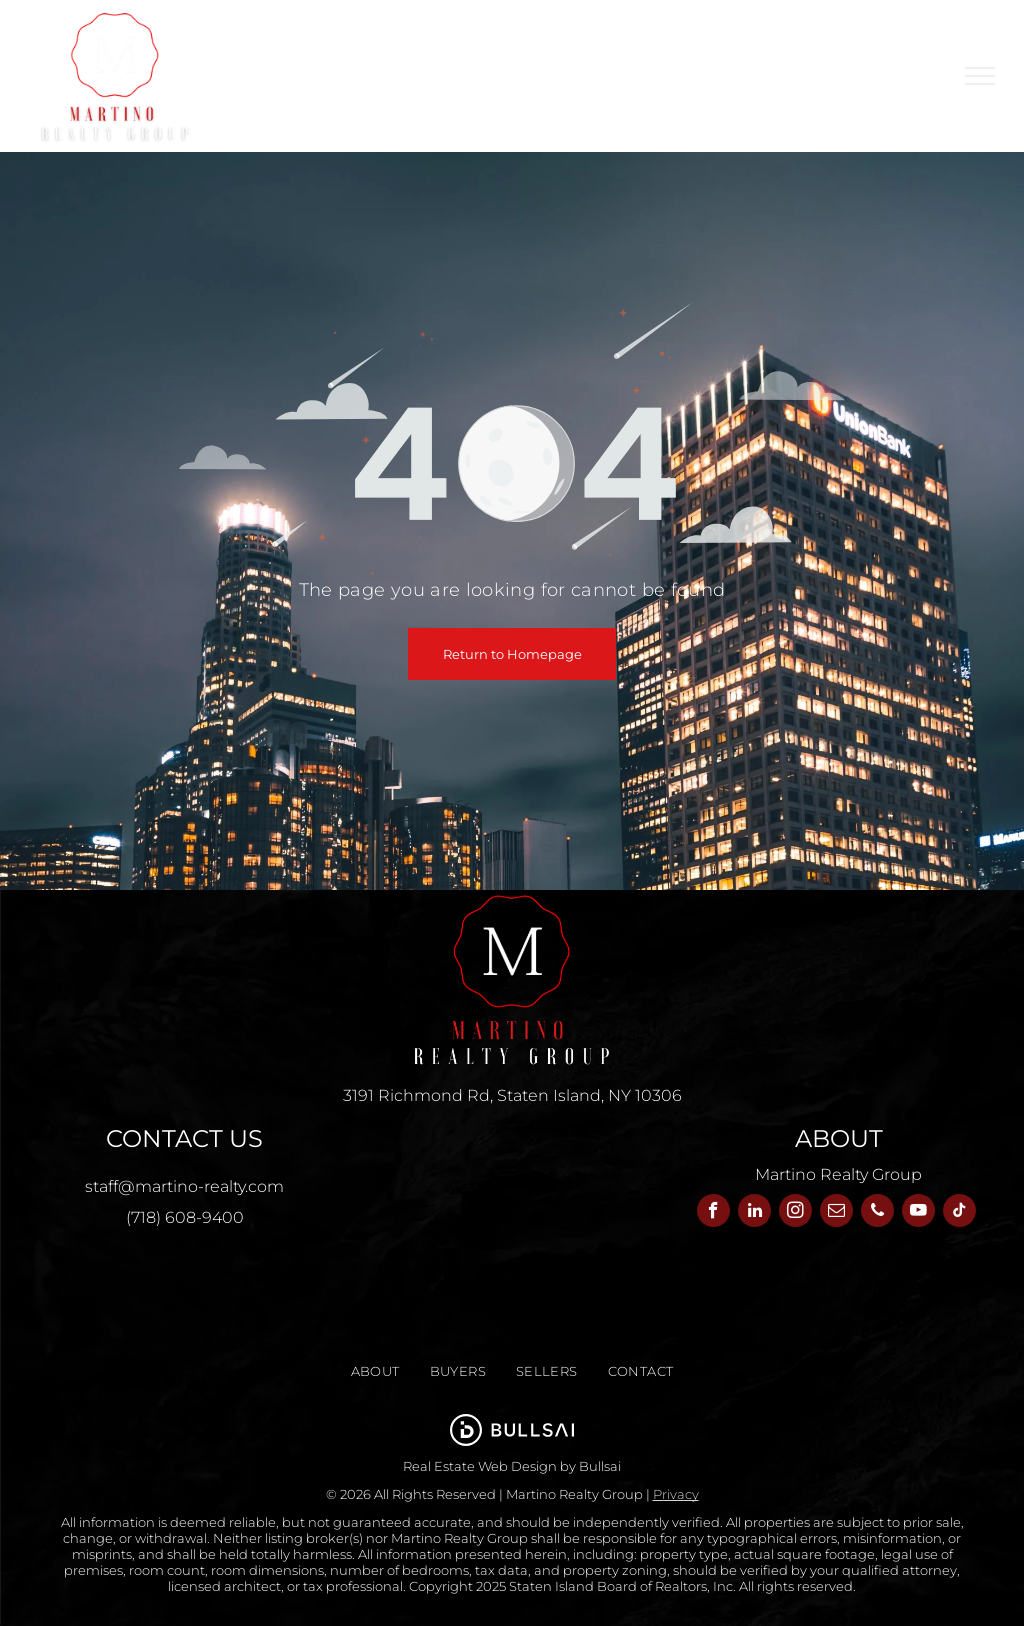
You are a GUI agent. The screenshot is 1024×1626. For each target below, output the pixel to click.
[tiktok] (959, 1213)
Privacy (676, 1494)
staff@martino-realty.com (184, 1186)
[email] (836, 1213)
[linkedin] (754, 1213)
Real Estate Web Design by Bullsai (512, 1466)
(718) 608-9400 (185, 1217)
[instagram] (795, 1213)
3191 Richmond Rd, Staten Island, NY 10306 (512, 1095)
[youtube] (918, 1213)
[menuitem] (375, 1371)
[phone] (877, 1213)
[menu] (980, 76)
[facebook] (713, 1213)
